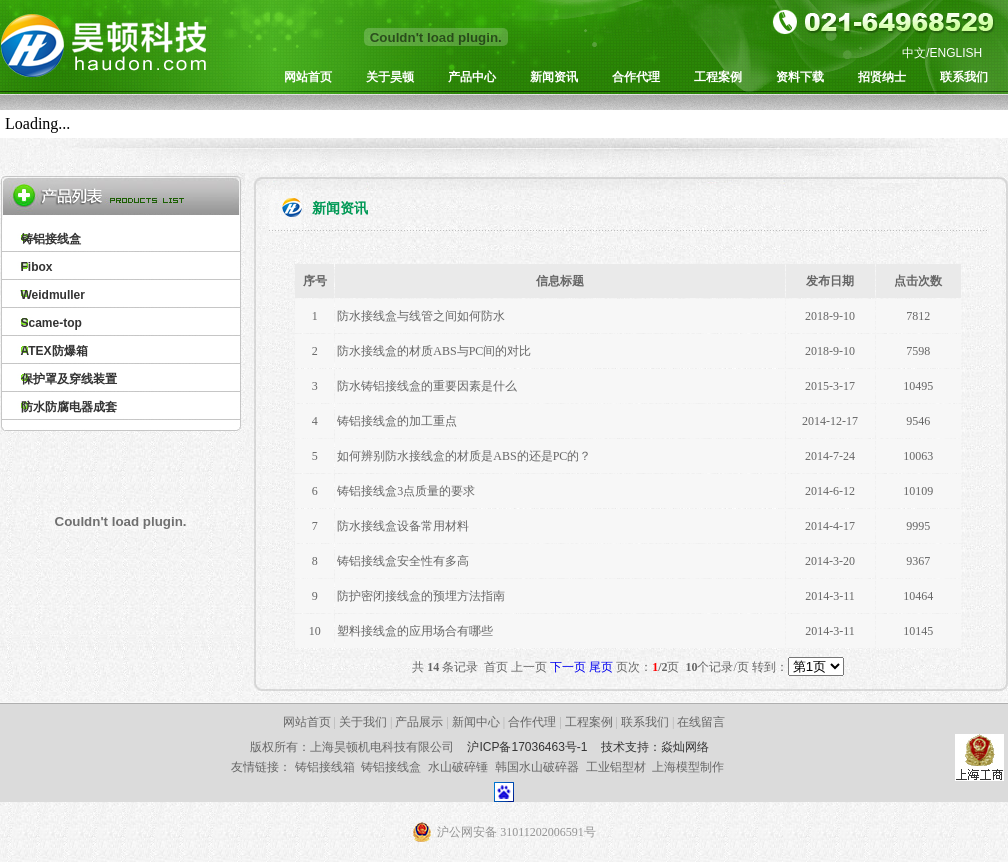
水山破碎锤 (458, 767)
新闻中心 (476, 722)
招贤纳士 (882, 77)
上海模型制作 (688, 767)
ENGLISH (956, 53)
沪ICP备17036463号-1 (527, 747)
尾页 (601, 667)
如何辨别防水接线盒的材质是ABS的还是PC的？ (464, 456)
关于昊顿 (390, 77)
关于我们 (363, 722)
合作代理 (636, 77)
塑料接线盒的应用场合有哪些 (415, 631)
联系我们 (964, 77)
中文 (914, 53)
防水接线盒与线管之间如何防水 (421, 316)
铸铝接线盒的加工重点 (397, 421)
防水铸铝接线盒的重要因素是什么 (427, 386)
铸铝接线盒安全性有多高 (403, 561)
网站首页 (308, 77)
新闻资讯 (554, 77)
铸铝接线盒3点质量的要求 (406, 491)
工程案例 (718, 77)
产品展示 (419, 722)
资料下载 (800, 77)
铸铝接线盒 (391, 767)
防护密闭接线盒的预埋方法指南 (421, 596)
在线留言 (701, 722)
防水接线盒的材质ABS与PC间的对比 (434, 351)
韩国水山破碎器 (537, 767)
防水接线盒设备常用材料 (403, 526)
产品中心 (472, 77)
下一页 (568, 667)
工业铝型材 (616, 767)
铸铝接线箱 (325, 767)
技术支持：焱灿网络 (655, 747)
